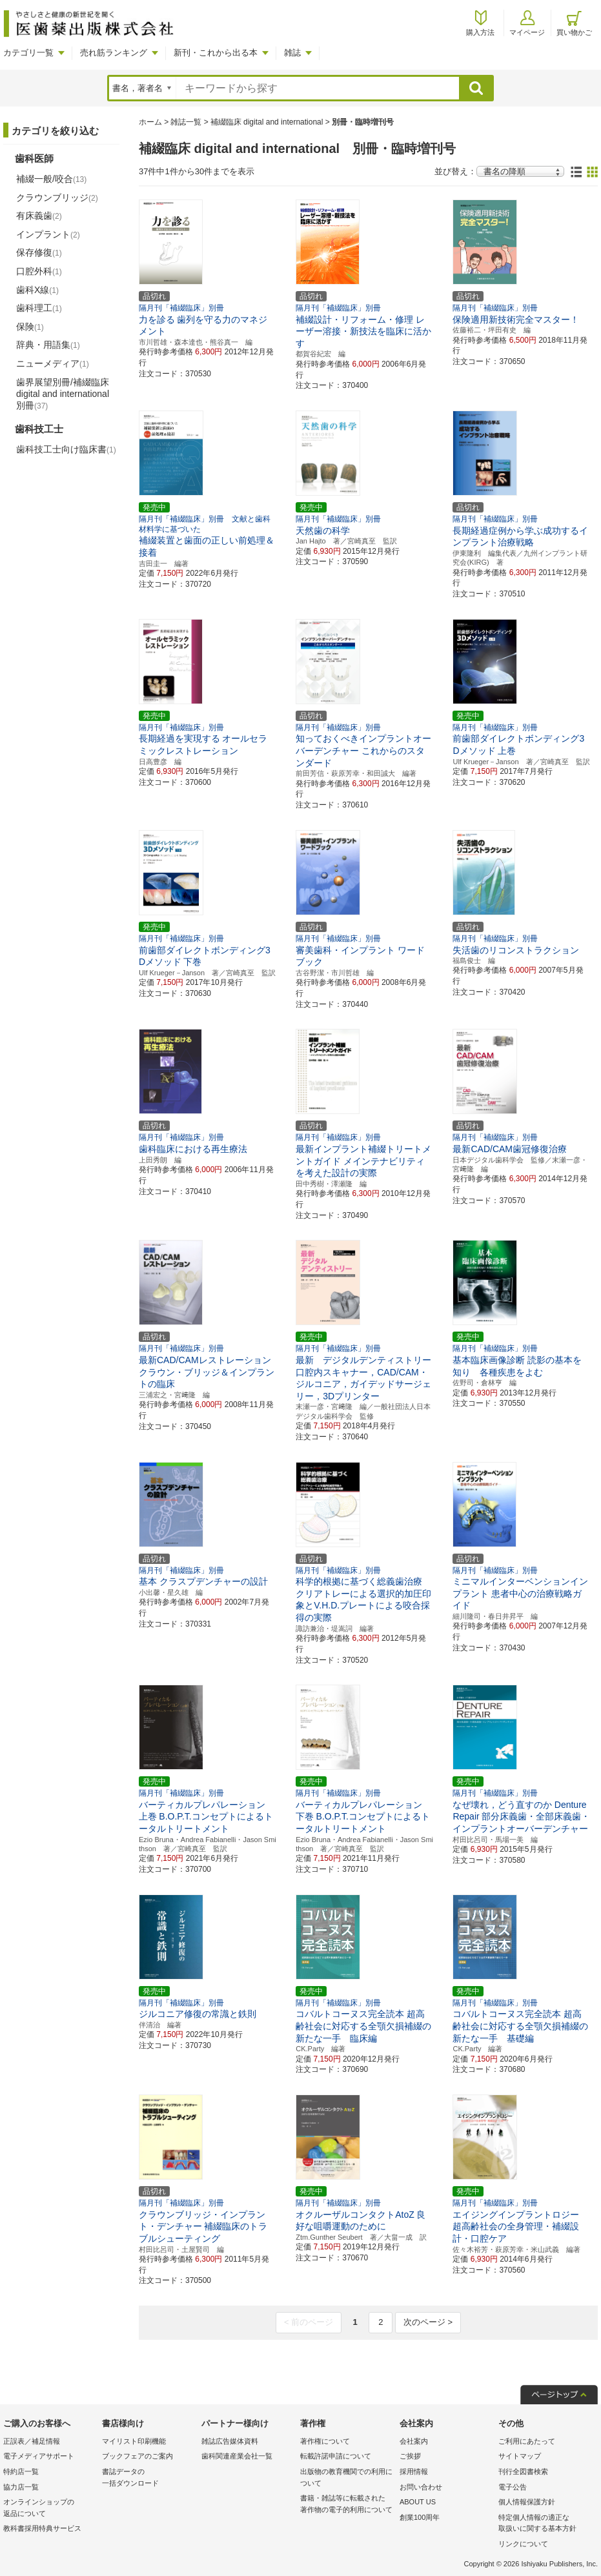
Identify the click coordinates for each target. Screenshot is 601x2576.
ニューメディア (52, 363)
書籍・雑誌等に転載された (346, 2504)
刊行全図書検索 (523, 2471)
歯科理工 (39, 308)
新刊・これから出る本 (216, 52)
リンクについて (523, 2544)
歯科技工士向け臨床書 (66, 449)
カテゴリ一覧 (28, 52)
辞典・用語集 (48, 345)
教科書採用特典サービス (42, 2528)
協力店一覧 (21, 2487)
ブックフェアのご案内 (137, 2456)
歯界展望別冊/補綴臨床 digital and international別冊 (62, 394)
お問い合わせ (421, 2487)
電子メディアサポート (38, 2456)
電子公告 (512, 2487)
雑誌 (292, 52)
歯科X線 (37, 290)
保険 (30, 326)
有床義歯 (39, 215)
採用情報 (414, 2471)
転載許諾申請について (335, 2456)
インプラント (48, 234)
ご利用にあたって (526, 2441)
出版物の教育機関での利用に (346, 2478)
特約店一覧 (21, 2471)
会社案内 (414, 2441)
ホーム (150, 122)
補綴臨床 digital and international (266, 122)
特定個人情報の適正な (544, 2524)
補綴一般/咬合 (51, 179)
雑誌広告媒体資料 (229, 2441)
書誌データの (148, 2478)
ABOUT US (418, 2502)
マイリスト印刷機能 (134, 2441)
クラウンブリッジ (57, 197)
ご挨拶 (410, 2456)
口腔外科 (39, 271)
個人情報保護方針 (526, 2502)
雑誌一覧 (185, 122)
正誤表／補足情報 (31, 2441)
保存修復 (39, 252)
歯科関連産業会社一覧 (236, 2456)
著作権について (325, 2441)
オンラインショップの (49, 2508)
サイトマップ (519, 2456)
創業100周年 (420, 2517)
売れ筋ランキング (113, 52)
